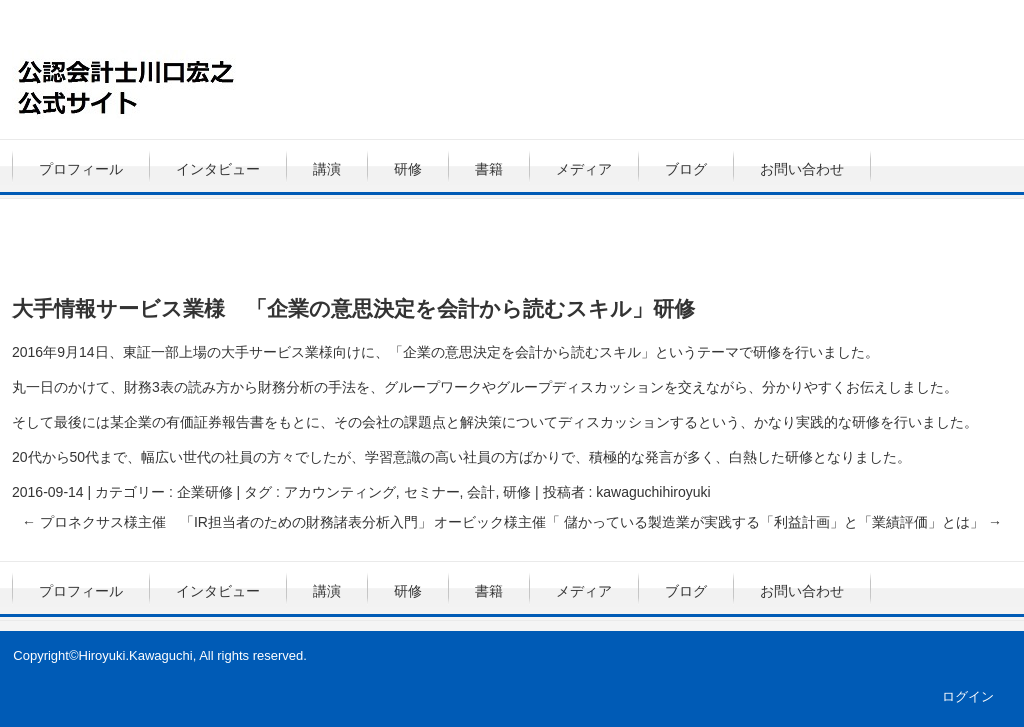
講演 (327, 169)
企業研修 (205, 492)
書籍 (489, 169)
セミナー (432, 492)
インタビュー (218, 169)
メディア (584, 169)
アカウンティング (340, 492)
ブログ (686, 169)
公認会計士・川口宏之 (211, 84)
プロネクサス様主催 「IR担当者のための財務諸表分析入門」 (227, 522)
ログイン (968, 696)
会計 (481, 492)
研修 (408, 169)
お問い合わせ (802, 169)
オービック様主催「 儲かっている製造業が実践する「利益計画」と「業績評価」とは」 (718, 522)
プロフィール (81, 169)
